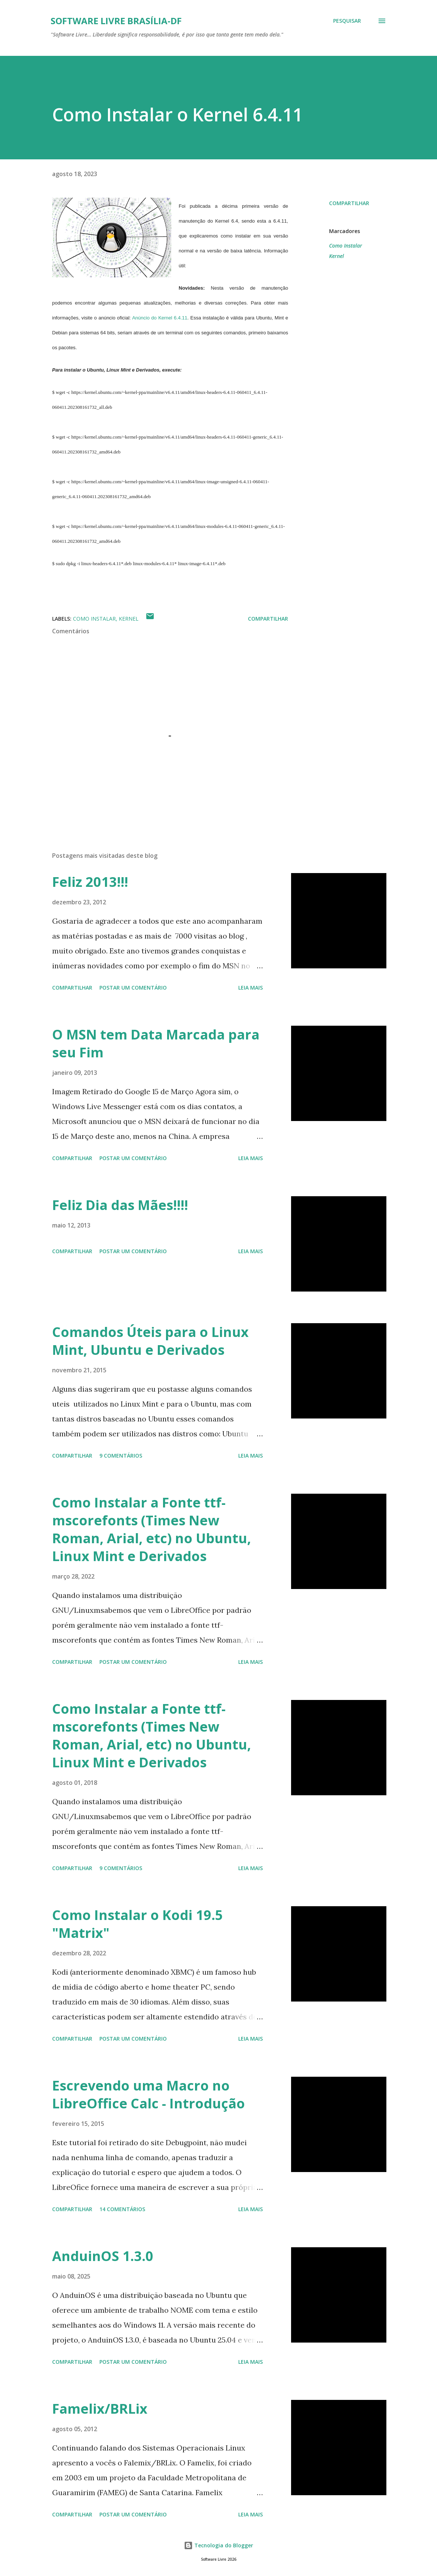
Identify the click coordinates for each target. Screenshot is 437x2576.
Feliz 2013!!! (90, 882)
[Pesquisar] (347, 20)
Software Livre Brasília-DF (116, 21)
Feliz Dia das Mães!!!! (120, 1205)
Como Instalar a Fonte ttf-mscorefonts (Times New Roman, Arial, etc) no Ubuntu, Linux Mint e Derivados (151, 1529)
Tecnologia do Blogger (218, 2545)
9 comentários (120, 1455)
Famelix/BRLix (99, 2409)
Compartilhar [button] (349, 203)
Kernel (336, 255)
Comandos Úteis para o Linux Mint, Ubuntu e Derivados (150, 1341)
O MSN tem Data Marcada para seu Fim (155, 1043)
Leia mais (250, 987)
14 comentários (122, 2209)
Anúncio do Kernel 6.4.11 (159, 318)
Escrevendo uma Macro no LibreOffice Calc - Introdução (148, 2094)
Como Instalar (345, 245)
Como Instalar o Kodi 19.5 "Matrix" (137, 1924)
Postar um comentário (133, 987)
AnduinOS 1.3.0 (102, 2256)
